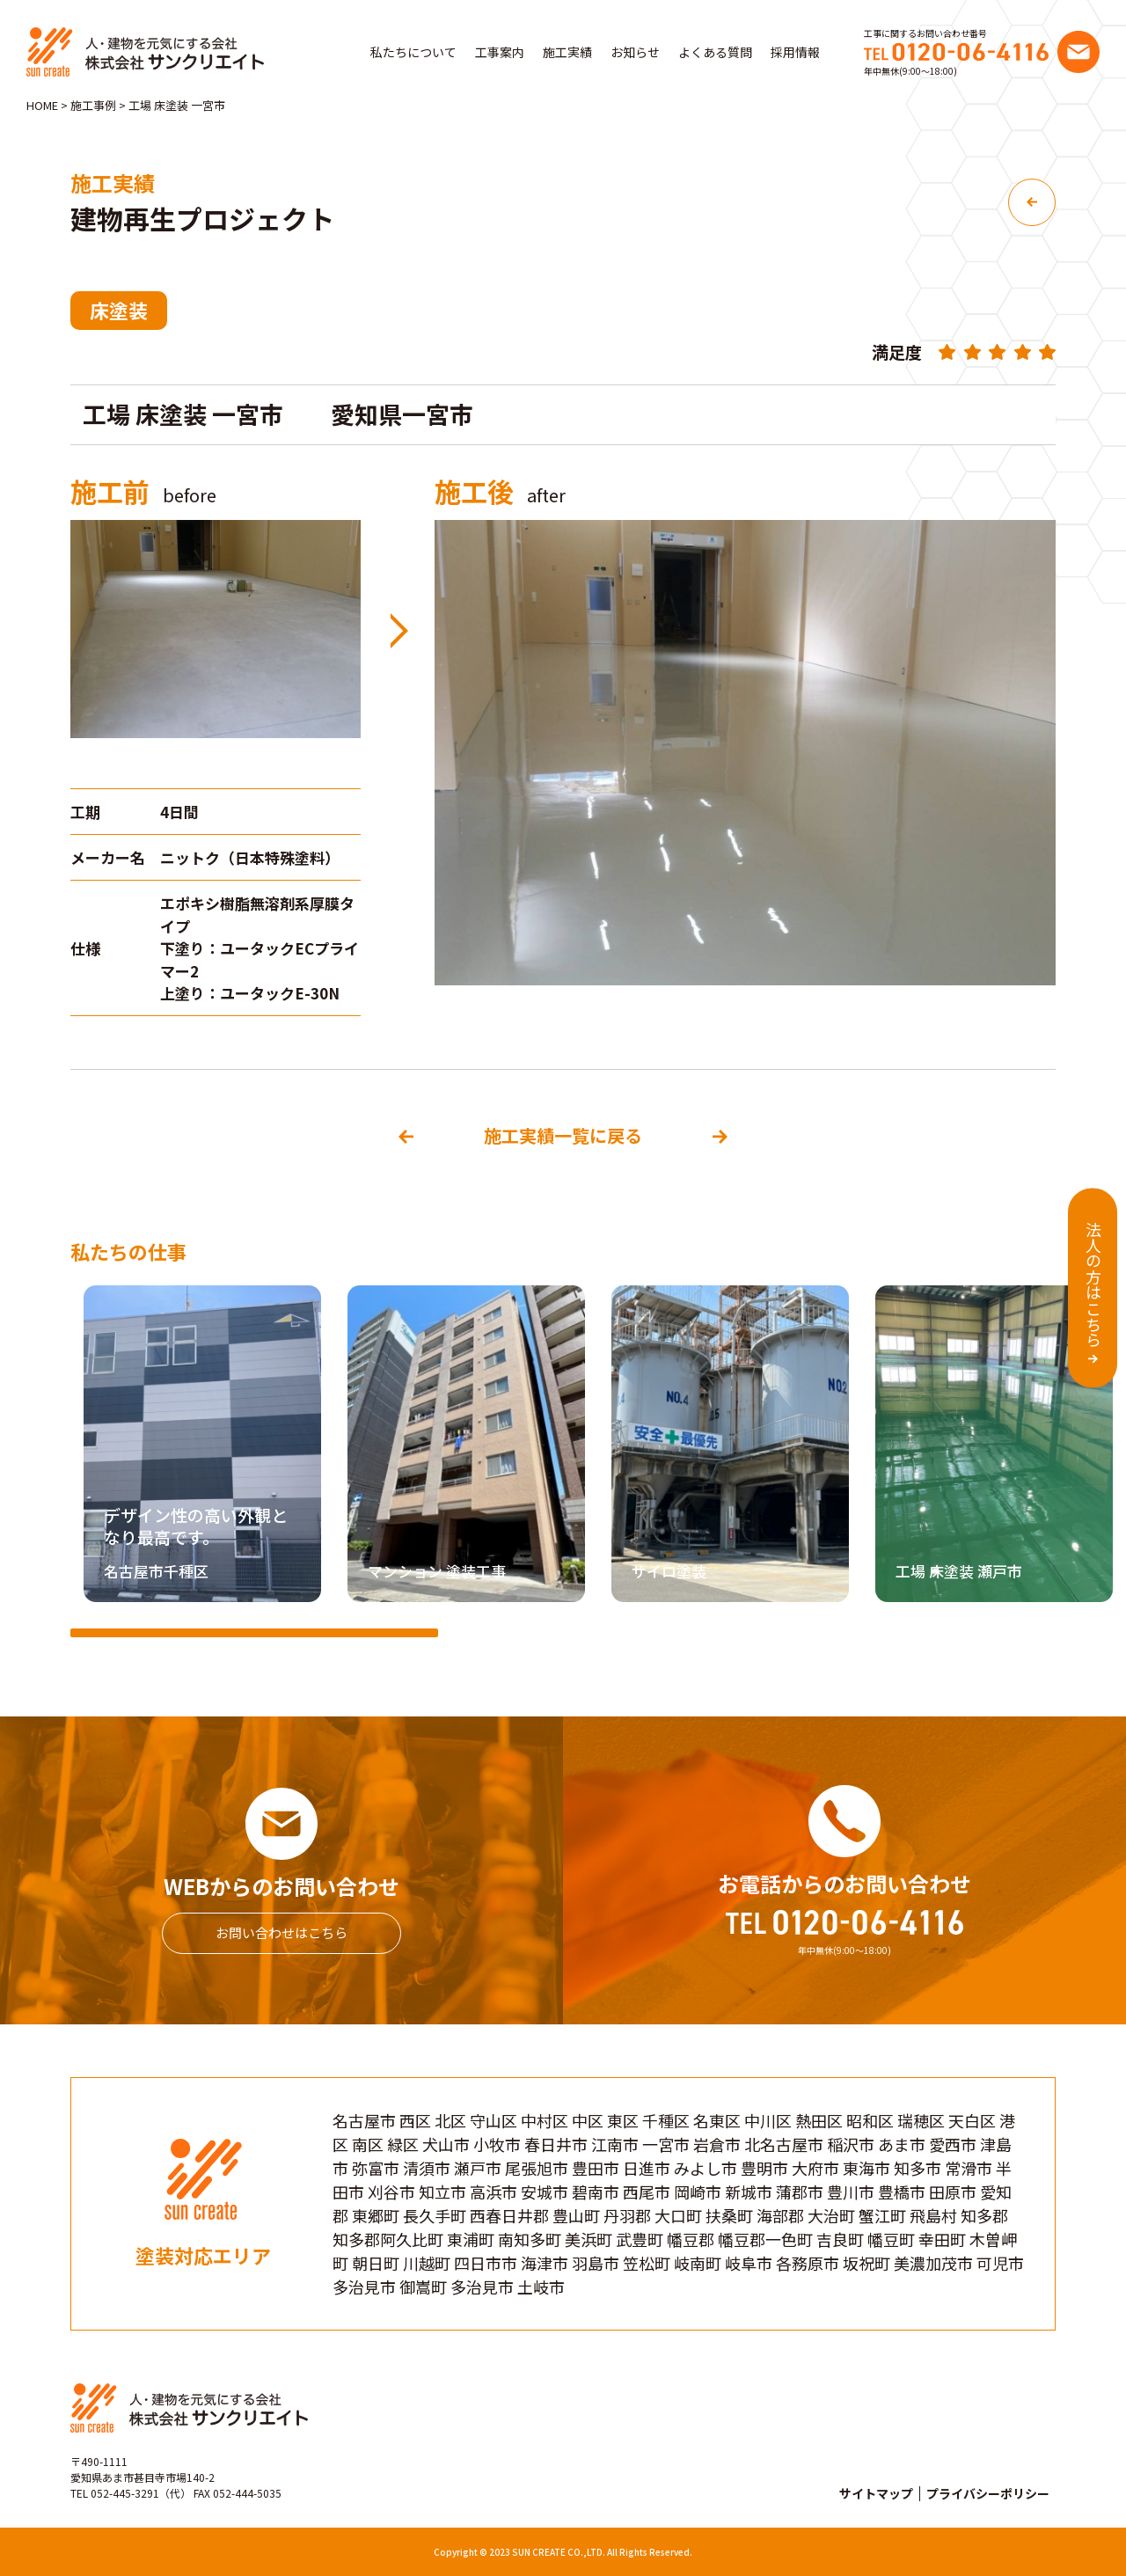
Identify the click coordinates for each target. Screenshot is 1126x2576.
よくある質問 (715, 52)
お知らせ (635, 52)
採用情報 (795, 52)
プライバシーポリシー (987, 2493)
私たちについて (413, 52)
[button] (1091, 1448)
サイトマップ (876, 2493)
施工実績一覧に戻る (563, 1135)
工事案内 (499, 52)
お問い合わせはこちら (281, 1932)
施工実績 (567, 52)
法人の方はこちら (1093, 1284)
